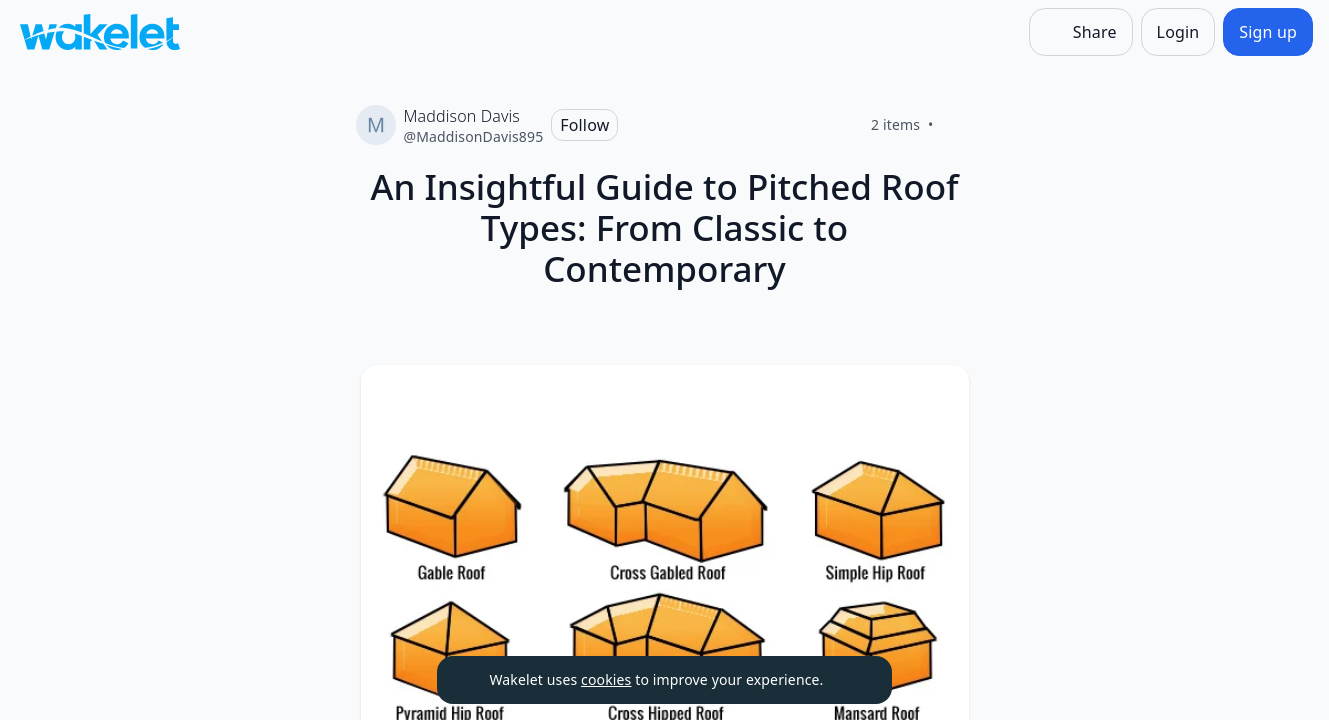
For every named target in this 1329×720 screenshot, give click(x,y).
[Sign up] (1268, 32)
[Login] (1178, 32)
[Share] (1081, 32)
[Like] (958, 125)
